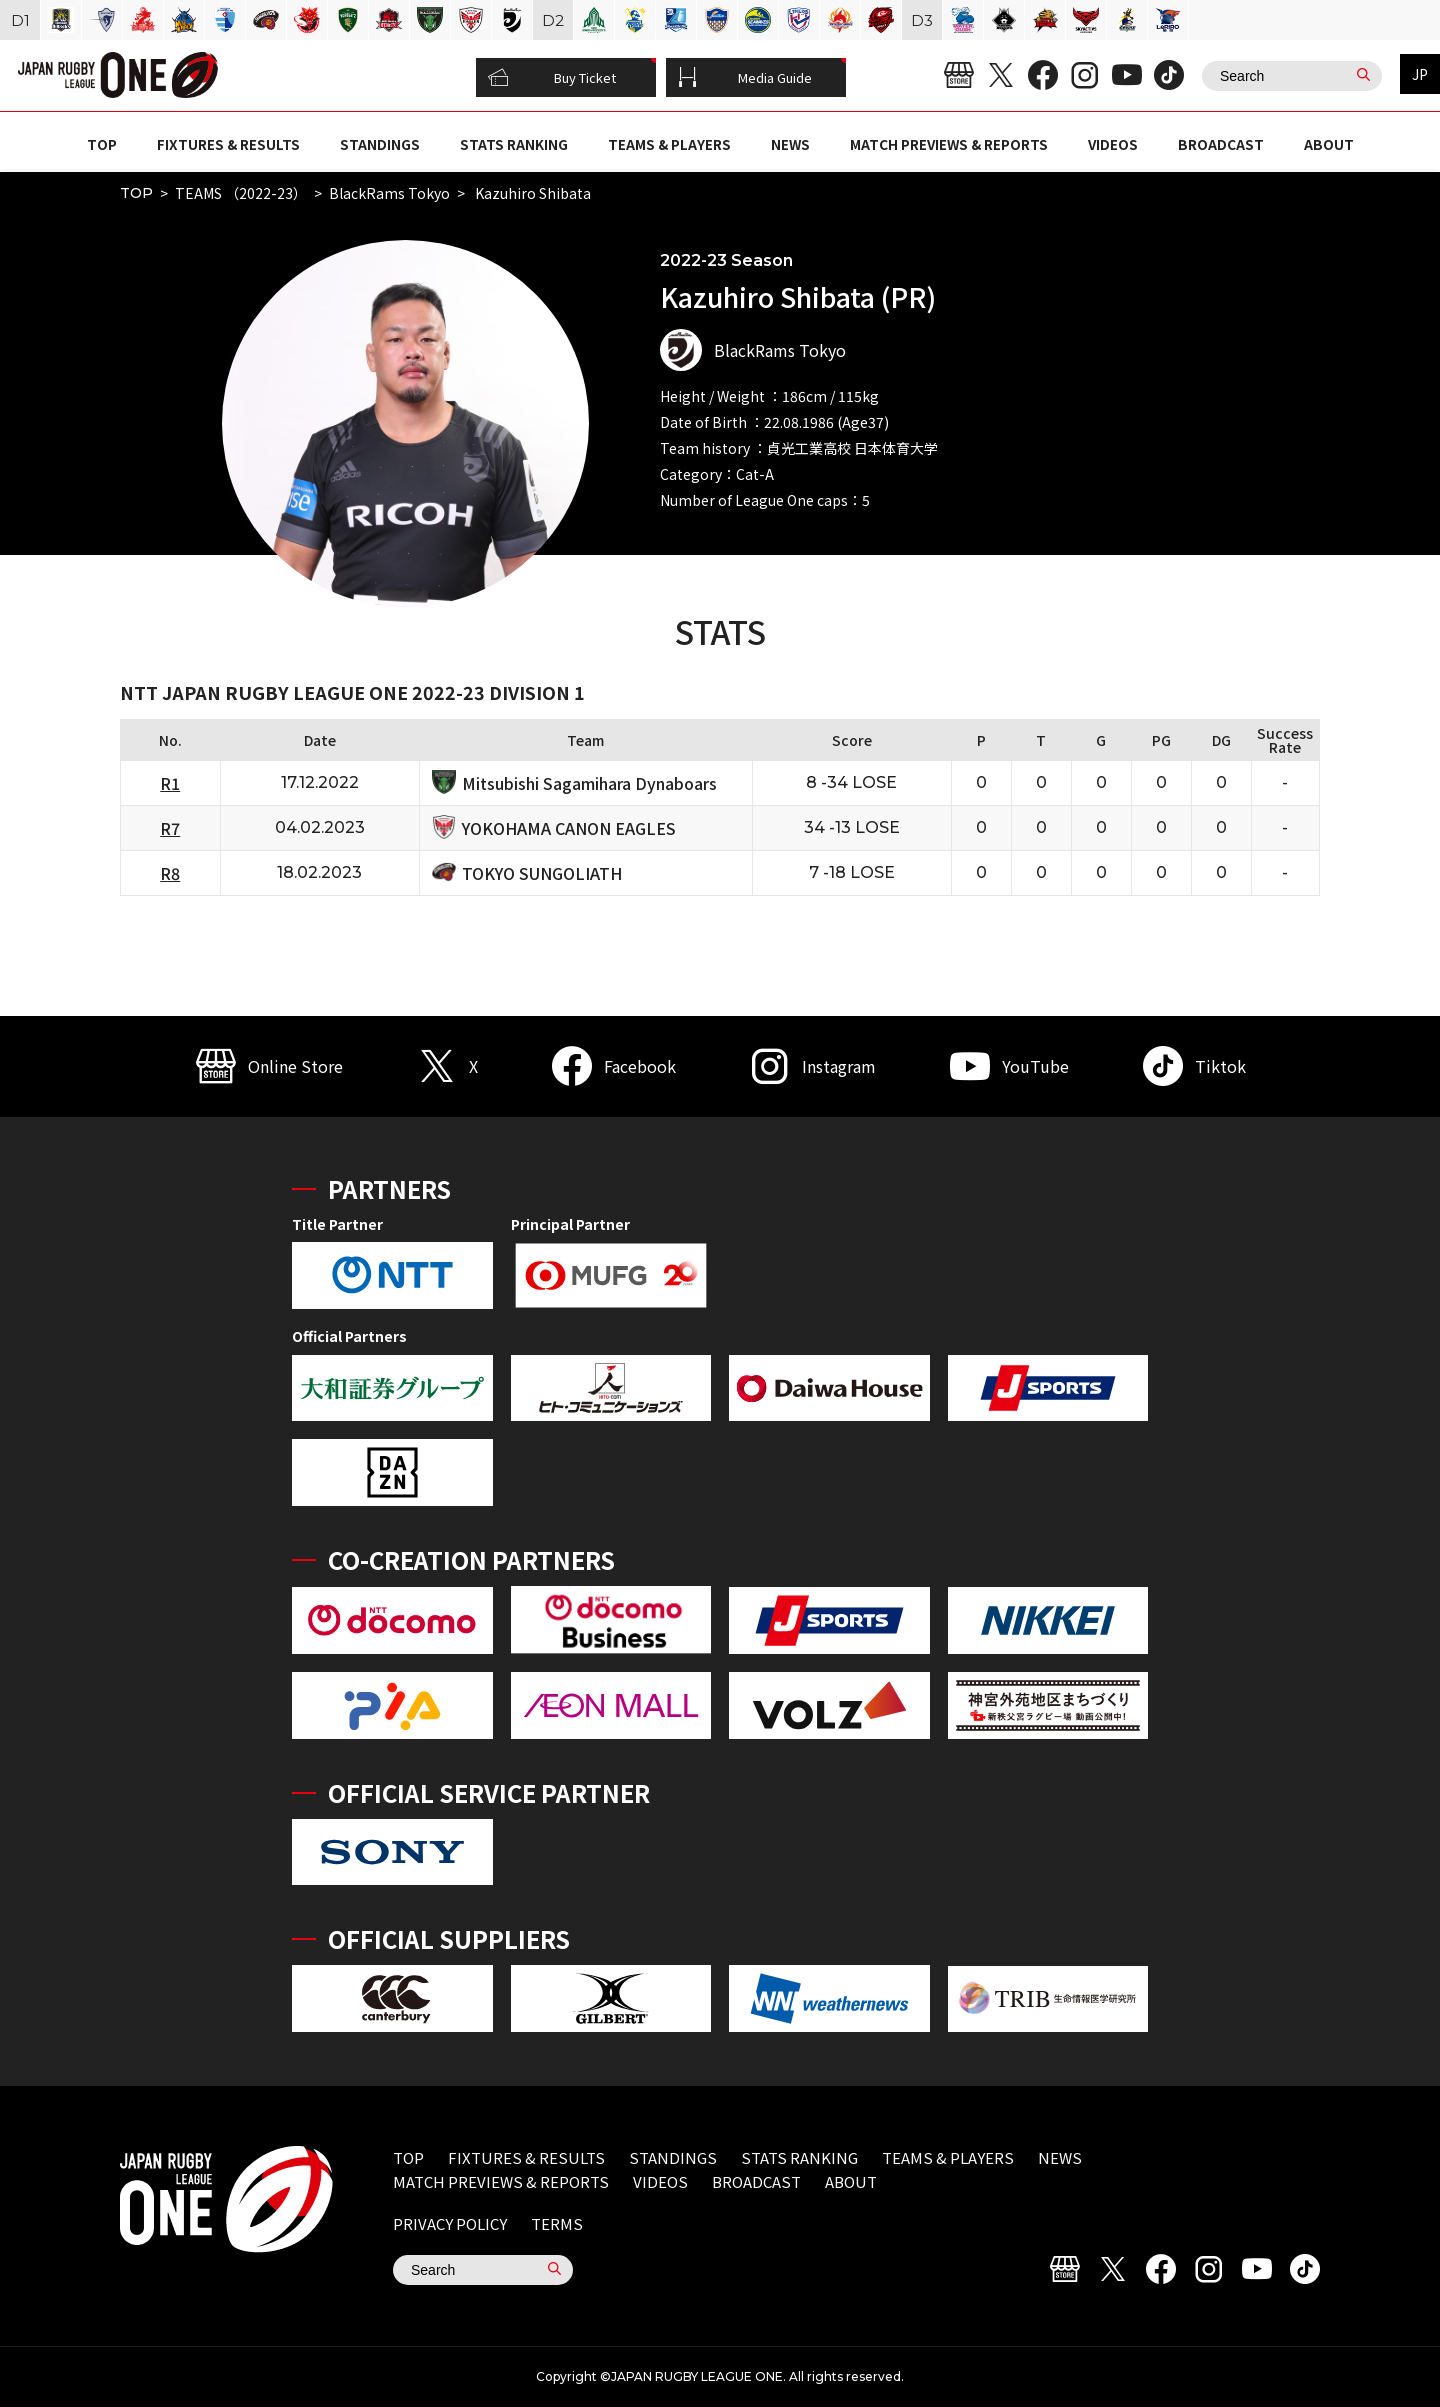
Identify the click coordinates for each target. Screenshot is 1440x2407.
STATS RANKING (514, 144)
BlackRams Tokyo (389, 193)
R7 (170, 828)
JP (1420, 74)
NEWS (790, 144)
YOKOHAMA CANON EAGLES (569, 828)
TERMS (557, 2223)
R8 (170, 873)
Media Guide (745, 78)
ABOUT (1329, 144)
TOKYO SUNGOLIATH (542, 873)
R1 (170, 783)
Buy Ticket (552, 78)
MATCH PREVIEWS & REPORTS (949, 144)
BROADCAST (1221, 144)
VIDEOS (1113, 144)
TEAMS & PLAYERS (669, 144)
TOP (102, 144)
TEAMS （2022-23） (241, 193)
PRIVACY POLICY (450, 2223)
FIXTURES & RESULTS (228, 144)
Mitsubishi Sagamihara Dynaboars (589, 783)
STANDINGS (380, 144)
